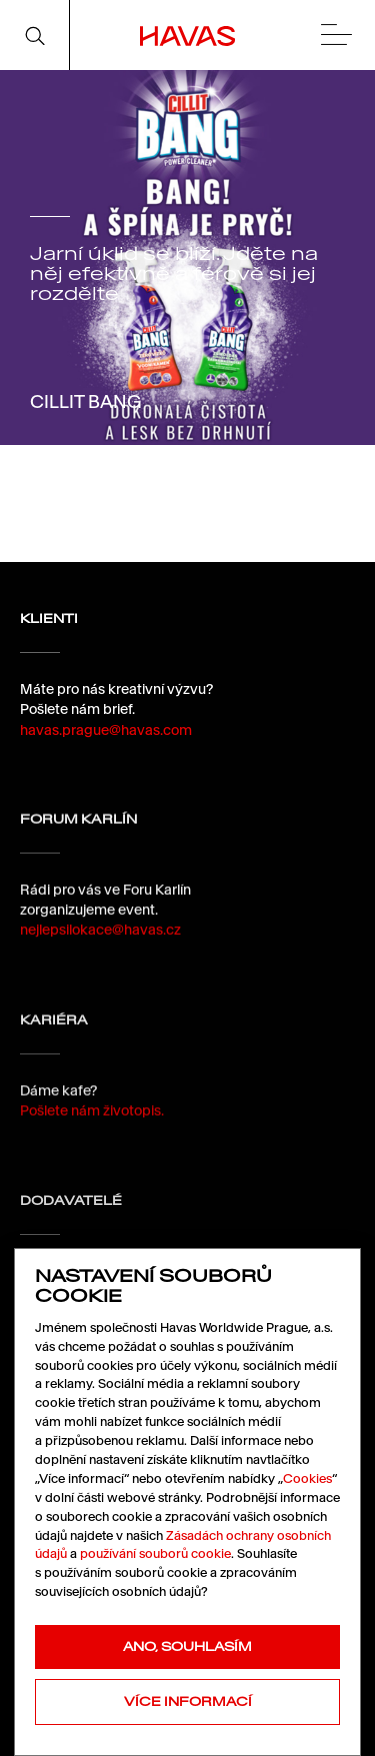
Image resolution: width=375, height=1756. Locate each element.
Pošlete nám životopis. (92, 1126)
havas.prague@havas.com (106, 730)
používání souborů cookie (155, 1553)
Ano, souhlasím (187, 1646)
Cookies (307, 1478)
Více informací (188, 1701)
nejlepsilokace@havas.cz (100, 938)
